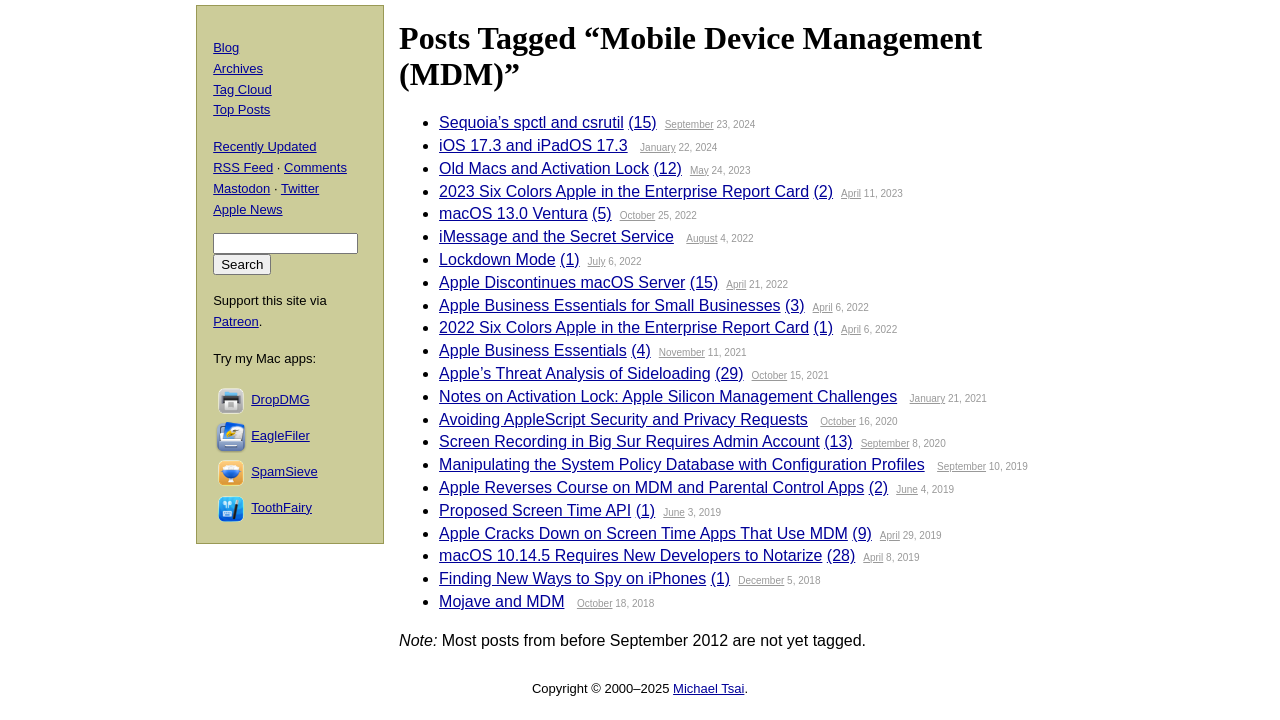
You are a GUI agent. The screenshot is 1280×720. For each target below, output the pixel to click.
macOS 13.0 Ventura (513, 213)
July (597, 261)
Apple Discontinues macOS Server (562, 282)
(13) (838, 441)
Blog (226, 47)
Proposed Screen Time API (535, 510)
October (638, 215)
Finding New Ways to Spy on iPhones (572, 578)
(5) (602, 213)
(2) (824, 191)
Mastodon (241, 188)
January (658, 147)
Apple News (247, 209)
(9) (862, 533)
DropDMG (280, 399)
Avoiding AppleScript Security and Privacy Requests (623, 419)
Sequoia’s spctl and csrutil (531, 122)
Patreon (236, 321)
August (701, 238)
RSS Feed (243, 167)
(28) (841, 555)
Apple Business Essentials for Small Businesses (610, 305)
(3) (795, 305)
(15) (642, 122)
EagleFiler (280, 435)
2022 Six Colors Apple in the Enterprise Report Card (624, 327)
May (699, 170)
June (907, 489)
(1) (570, 259)
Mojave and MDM (501, 601)
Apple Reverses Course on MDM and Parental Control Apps (651, 487)
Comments (315, 167)
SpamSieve (284, 471)
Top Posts (241, 109)
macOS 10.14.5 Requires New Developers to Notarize (630, 555)
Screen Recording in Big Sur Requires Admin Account (629, 441)
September (689, 124)
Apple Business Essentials (533, 350)
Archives (238, 68)
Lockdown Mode (497, 259)
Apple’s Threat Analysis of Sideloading (575, 373)
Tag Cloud (242, 89)
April (851, 193)
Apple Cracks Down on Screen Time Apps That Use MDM (643, 533)
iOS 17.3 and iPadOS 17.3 (533, 145)
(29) (729, 373)
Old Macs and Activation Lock (544, 168)
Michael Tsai (708, 688)
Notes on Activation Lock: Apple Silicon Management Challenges (668, 396)
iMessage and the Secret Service (556, 236)
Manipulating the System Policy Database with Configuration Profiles (682, 464)
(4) (641, 350)
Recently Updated (264, 146)
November (682, 352)
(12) (667, 168)
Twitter (300, 188)
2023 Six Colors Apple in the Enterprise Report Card (624, 191)
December (761, 580)
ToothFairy (281, 507)
